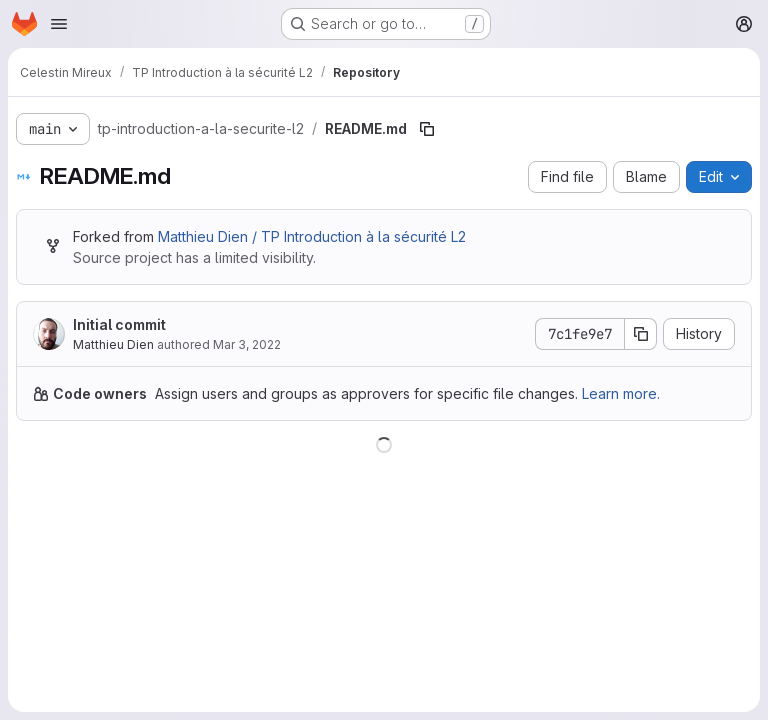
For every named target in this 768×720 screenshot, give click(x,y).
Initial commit (119, 324)
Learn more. (621, 393)
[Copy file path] (427, 129)
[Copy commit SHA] (641, 334)
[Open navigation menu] (59, 24)
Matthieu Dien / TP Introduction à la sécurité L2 (312, 236)
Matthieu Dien (113, 344)
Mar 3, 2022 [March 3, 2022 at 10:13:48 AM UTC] (247, 344)
